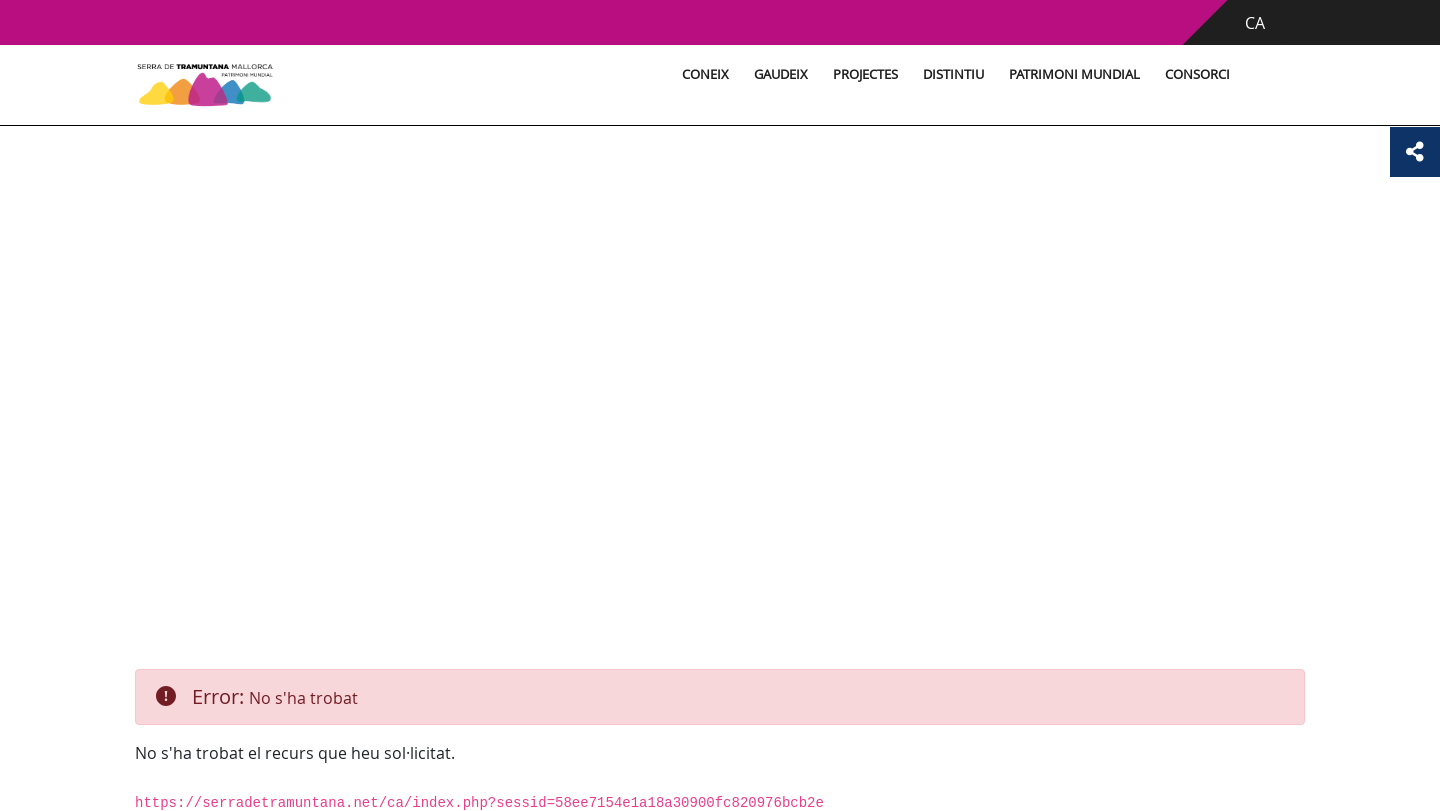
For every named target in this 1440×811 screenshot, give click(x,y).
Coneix (705, 74)
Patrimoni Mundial (1074, 74)
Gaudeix (781, 74)
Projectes (865, 74)
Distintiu (953, 74)
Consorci (1197, 74)
